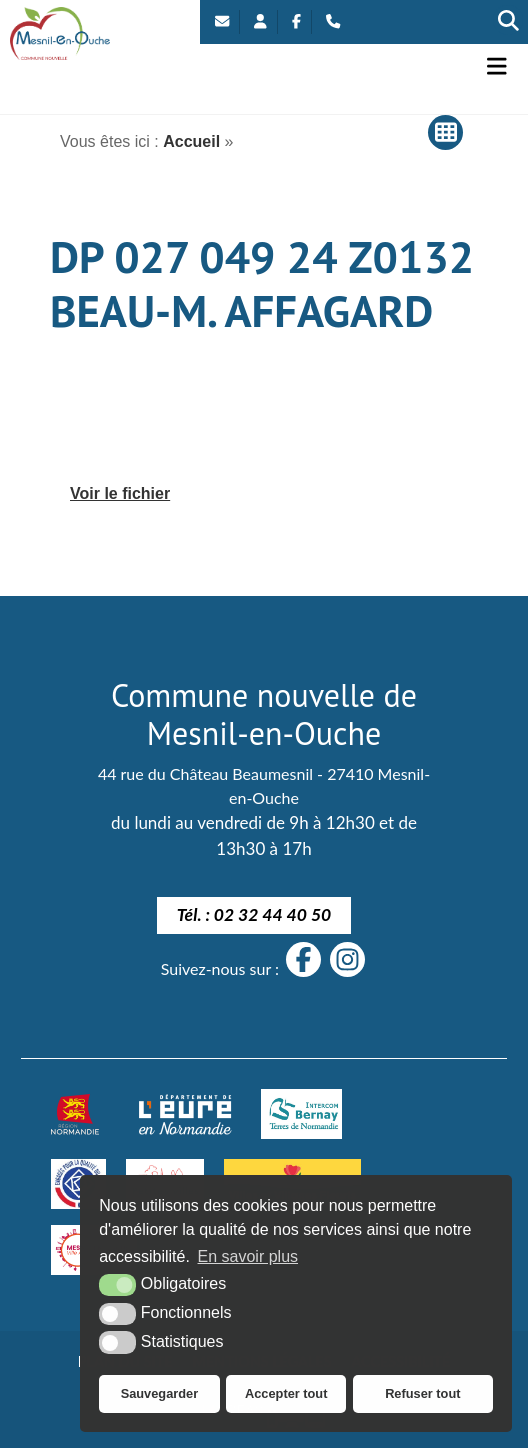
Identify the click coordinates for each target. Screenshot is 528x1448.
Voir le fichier (120, 493)
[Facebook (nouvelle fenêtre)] (296, 22)
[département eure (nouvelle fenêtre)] (185, 1114)
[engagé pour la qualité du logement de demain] (78, 1184)
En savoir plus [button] (248, 1256)
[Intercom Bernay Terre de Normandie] (301, 1114)
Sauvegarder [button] (160, 1393)
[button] (497, 66)
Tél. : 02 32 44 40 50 (254, 914)
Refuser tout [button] (422, 1393)
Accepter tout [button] (286, 1393)
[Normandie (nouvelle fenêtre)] (75, 1114)
